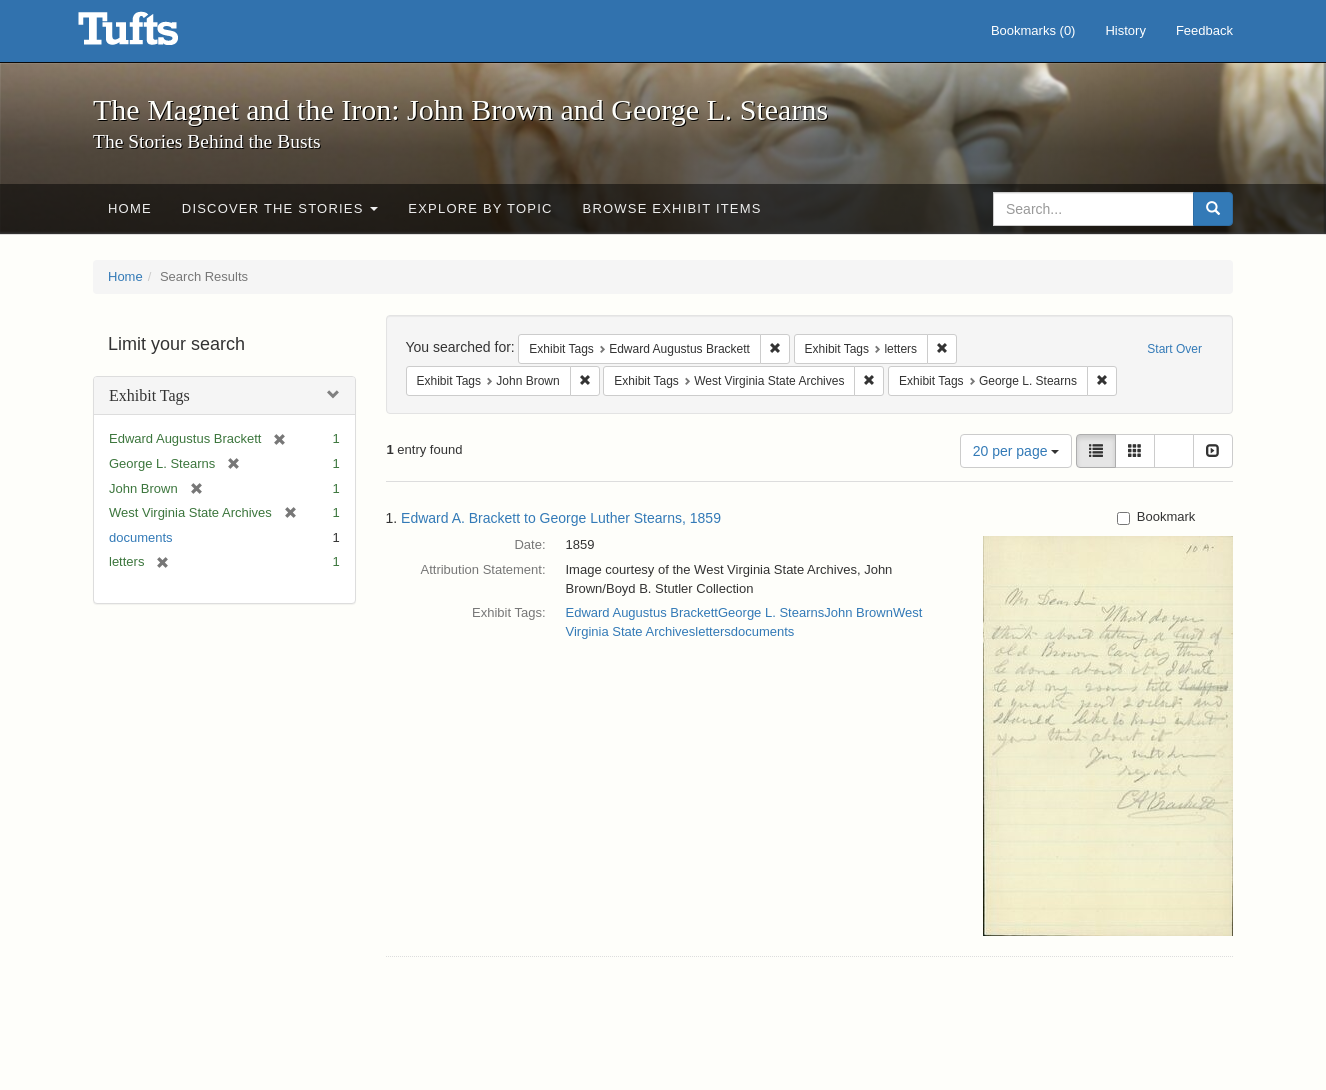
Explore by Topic (480, 208)
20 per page (1016, 451)
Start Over (1174, 349)
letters (712, 631)
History (1125, 30)
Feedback (1204, 30)
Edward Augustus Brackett (642, 612)
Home (130, 208)
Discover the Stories (280, 208)
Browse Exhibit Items (672, 208)
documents (141, 537)
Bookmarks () (1033, 30)
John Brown (858, 612)
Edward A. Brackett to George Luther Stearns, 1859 (561, 518)
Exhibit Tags (149, 395)
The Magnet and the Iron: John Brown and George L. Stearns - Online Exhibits (153, 35)
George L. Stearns (771, 612)
